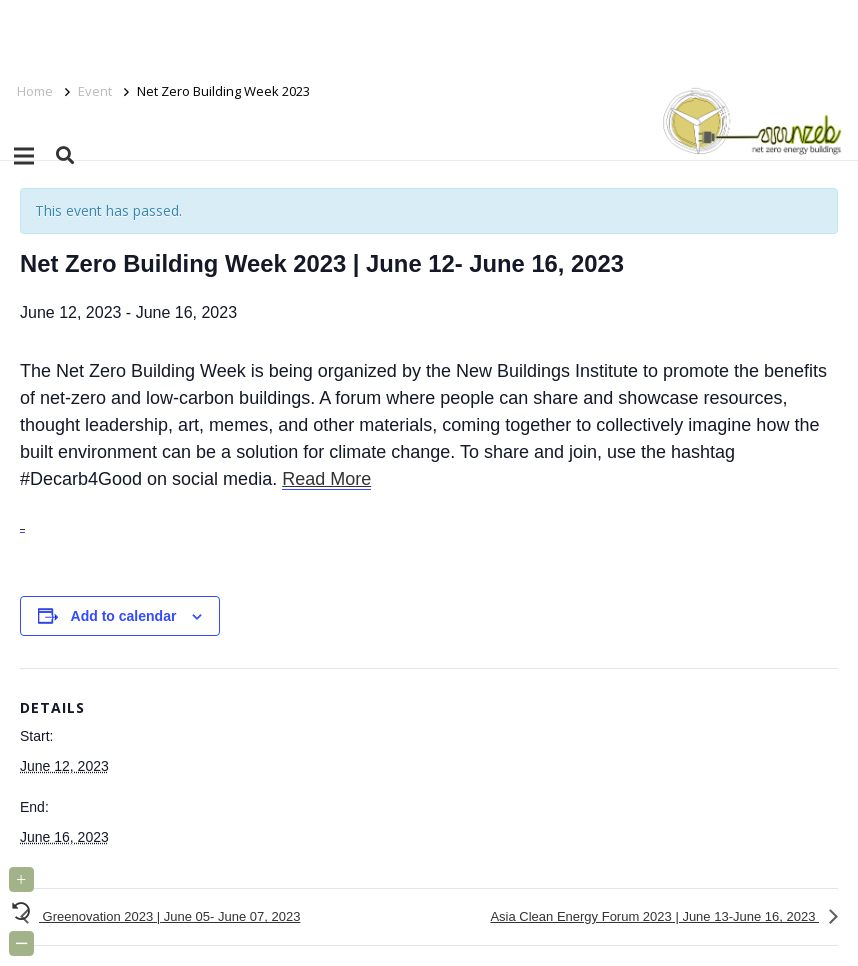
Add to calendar (124, 616)
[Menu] (24, 156)
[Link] (748, 120)
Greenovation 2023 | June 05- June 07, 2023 (169, 916)
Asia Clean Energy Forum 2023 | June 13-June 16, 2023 (654, 916)
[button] (65, 155)
